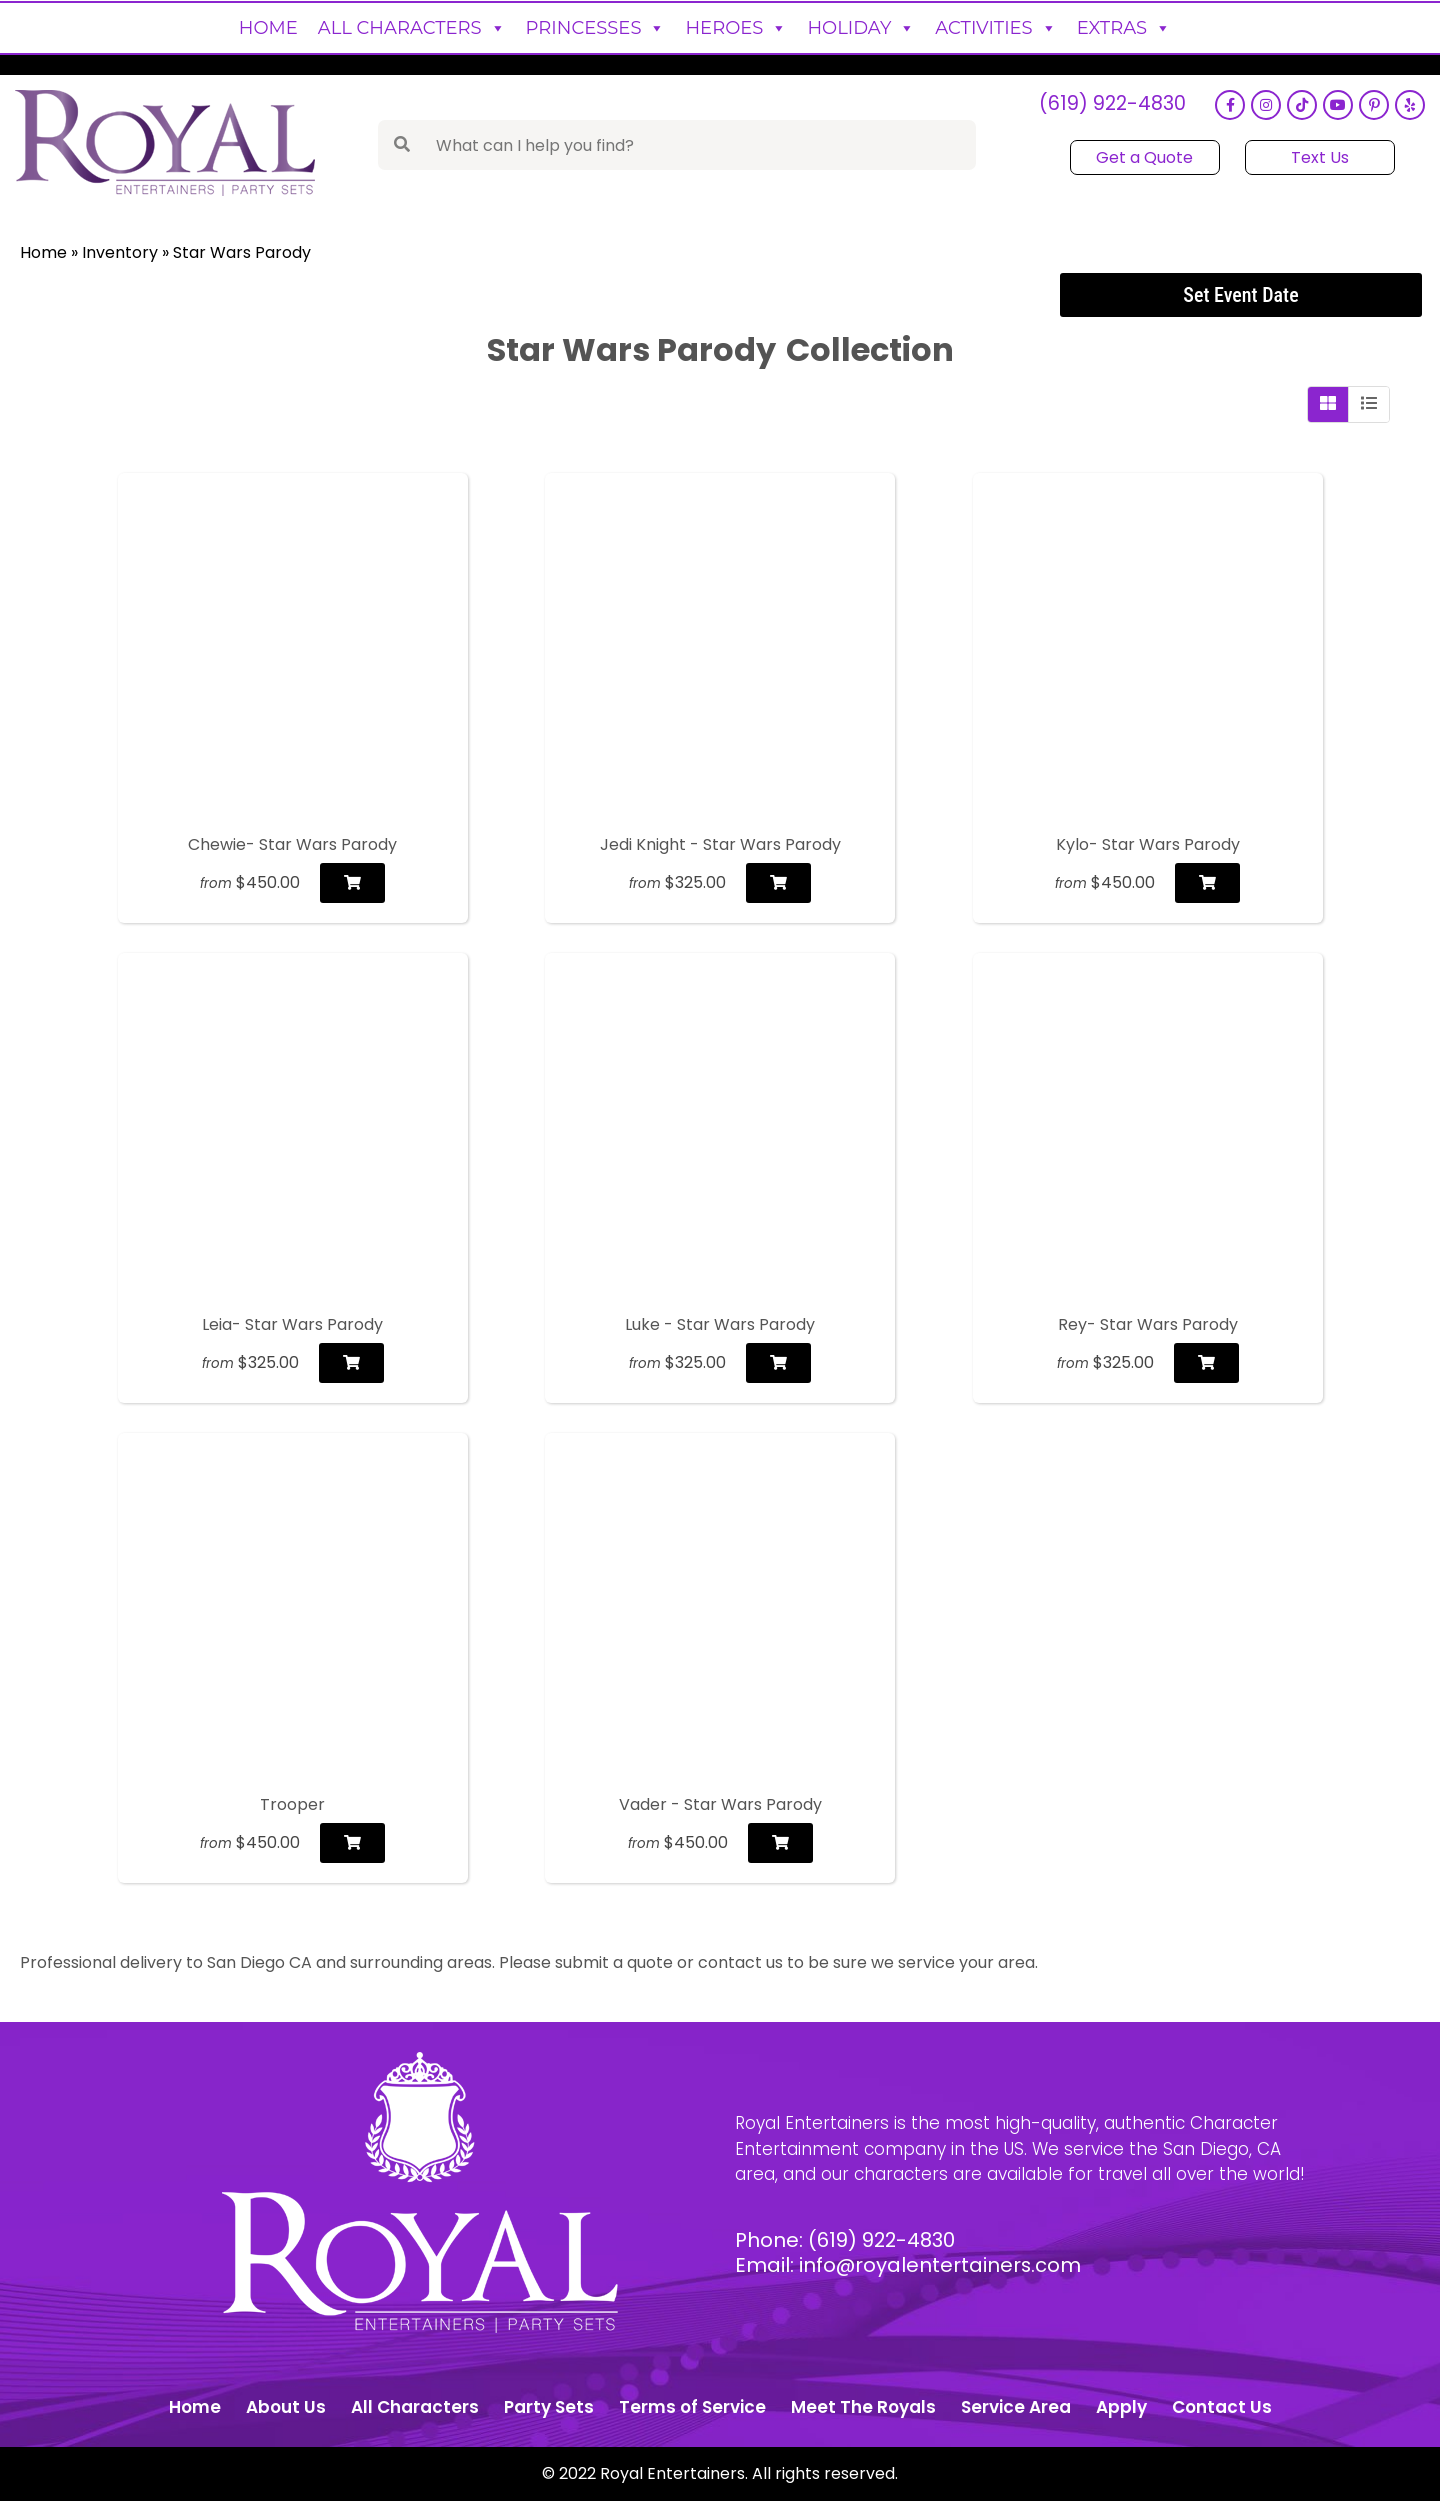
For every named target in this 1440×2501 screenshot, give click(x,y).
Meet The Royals (863, 2407)
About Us (286, 2407)
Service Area (1016, 2407)
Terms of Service (692, 2407)
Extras (1124, 28)
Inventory (120, 252)
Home (268, 28)
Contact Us (1222, 2407)
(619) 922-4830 (1111, 105)
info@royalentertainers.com (941, 2265)
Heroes (736, 28)
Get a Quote (1144, 157)
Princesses (596, 28)
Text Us (1319, 157)
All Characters (412, 28)
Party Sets (549, 2407)
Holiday (861, 28)
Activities (995, 28)
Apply (1121, 2407)
